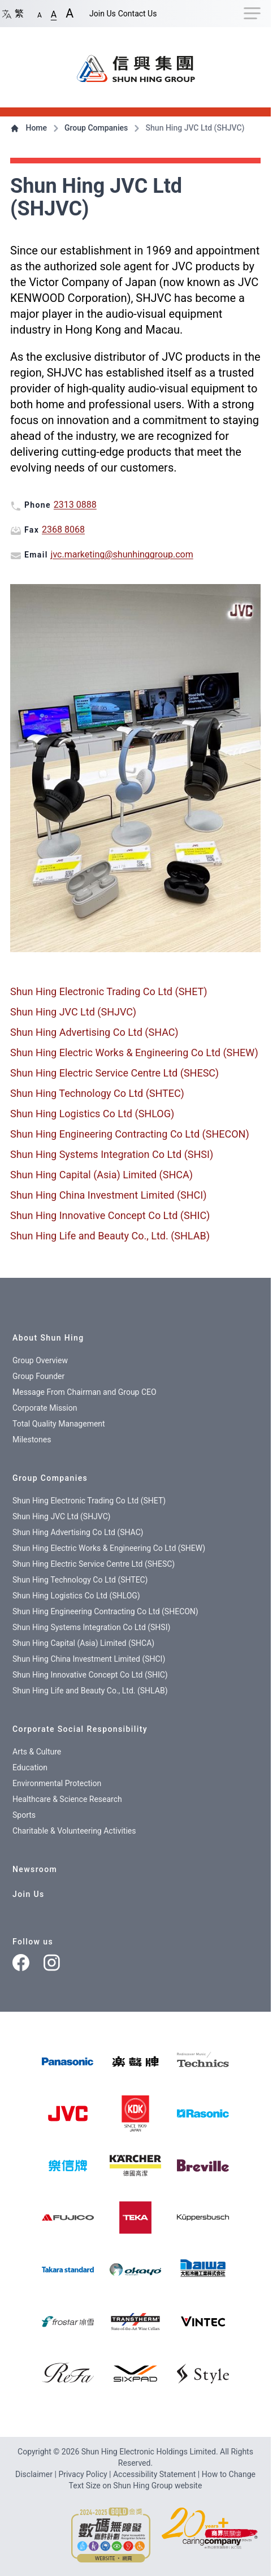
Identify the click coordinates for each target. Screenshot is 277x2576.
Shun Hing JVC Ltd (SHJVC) (73, 1012)
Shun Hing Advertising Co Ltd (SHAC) (94, 1032)
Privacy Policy (83, 2474)
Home (29, 127)
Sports (24, 1814)
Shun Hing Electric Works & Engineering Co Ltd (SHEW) (134, 1052)
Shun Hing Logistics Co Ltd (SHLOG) (92, 1114)
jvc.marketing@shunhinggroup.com (122, 554)
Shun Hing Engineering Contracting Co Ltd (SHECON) (129, 1134)
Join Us (102, 13)
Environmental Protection (56, 1783)
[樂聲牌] (135, 2061)
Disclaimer (35, 2474)
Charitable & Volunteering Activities (74, 1830)
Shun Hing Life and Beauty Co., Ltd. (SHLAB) (110, 1236)
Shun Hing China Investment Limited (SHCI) (108, 1195)
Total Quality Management (58, 1423)
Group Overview (40, 1360)
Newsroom (34, 1869)
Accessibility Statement (155, 2474)
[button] (39, 13)
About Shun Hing (48, 1337)
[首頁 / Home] (135, 62)
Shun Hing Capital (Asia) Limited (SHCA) (101, 1175)
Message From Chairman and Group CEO (84, 1392)
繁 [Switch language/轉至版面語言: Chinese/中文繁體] (12, 13)
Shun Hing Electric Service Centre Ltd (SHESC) (114, 1073)
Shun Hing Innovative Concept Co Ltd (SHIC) (110, 1215)
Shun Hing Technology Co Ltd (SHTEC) (97, 1093)
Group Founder (38, 1376)
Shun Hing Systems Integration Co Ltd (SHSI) (111, 1154)
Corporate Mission (44, 1407)
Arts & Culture (36, 1751)
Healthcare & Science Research (67, 1799)
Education (29, 1767)
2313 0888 (75, 504)
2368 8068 (63, 529)
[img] (67, 2061)
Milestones (31, 1439)
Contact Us (137, 13)
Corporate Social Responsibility (80, 1729)
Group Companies (89, 127)
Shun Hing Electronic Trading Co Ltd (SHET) (108, 991)
